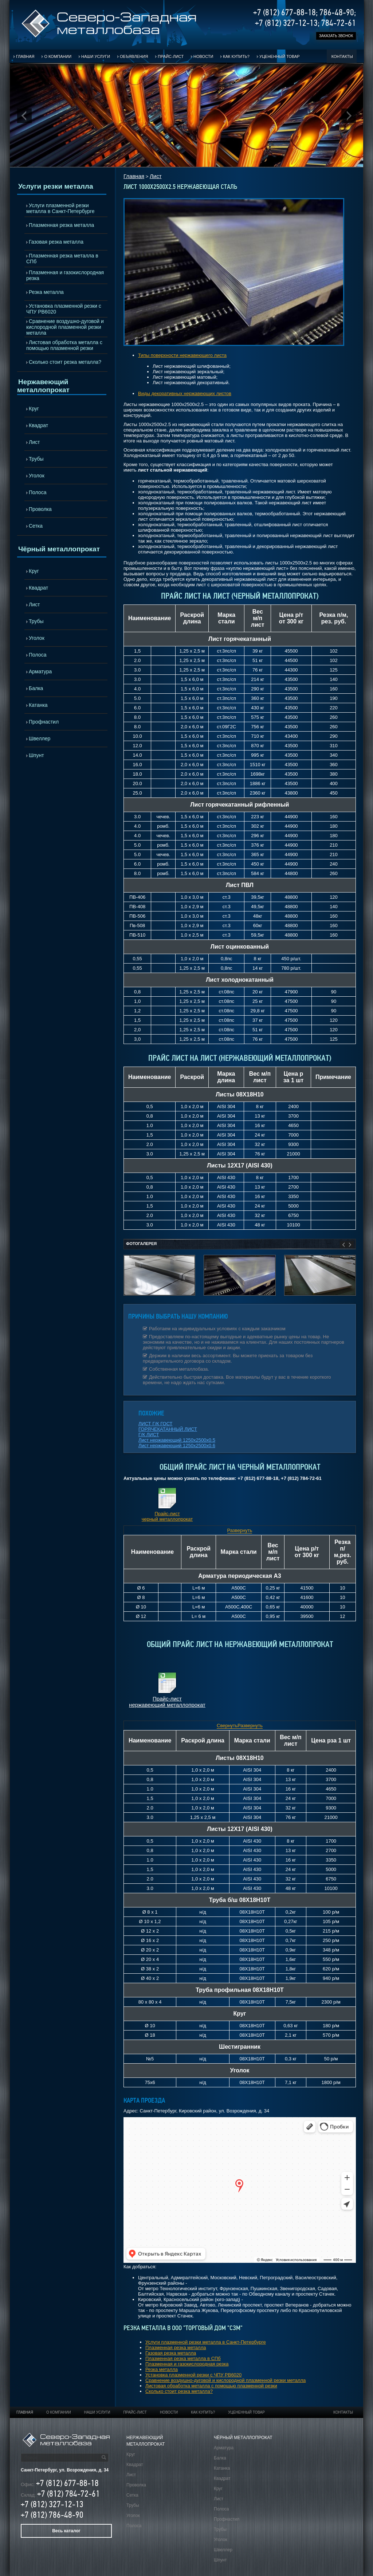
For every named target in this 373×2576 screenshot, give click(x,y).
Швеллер (39, 738)
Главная (25, 56)
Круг (34, 408)
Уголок (36, 475)
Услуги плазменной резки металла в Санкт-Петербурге (60, 208)
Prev (24, 116)
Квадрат (38, 425)
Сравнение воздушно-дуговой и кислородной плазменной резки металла (65, 327)
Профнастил (44, 722)
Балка (36, 688)
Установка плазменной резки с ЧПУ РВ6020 (63, 309)
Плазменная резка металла (61, 225)
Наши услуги (95, 56)
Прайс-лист (171, 56)
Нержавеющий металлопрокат (43, 386)
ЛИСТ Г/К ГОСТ (155, 1423)
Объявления (134, 56)
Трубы (36, 459)
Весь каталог (66, 2530)
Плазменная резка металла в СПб (62, 258)
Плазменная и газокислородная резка (65, 275)
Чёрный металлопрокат (59, 549)
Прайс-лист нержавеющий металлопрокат (167, 1701)
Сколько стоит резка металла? (65, 362)
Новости (203, 56)
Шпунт (36, 755)
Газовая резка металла (56, 242)
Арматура (40, 671)
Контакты (342, 56)
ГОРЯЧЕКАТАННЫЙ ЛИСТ (167, 1429)
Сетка (36, 526)
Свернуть (227, 1725)
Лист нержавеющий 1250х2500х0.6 (176, 1445)
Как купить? (236, 56)
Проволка (40, 509)
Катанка (38, 705)
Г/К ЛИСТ (148, 1434)
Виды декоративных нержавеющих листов (184, 393)
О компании (57, 56)
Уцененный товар (279, 56)
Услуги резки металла (55, 186)
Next (348, 116)
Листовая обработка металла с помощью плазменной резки (64, 345)
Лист (34, 442)
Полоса (37, 492)
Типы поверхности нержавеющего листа (182, 355)
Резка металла (46, 292)
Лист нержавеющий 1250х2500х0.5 (176, 1440)
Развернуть (239, 1530)
